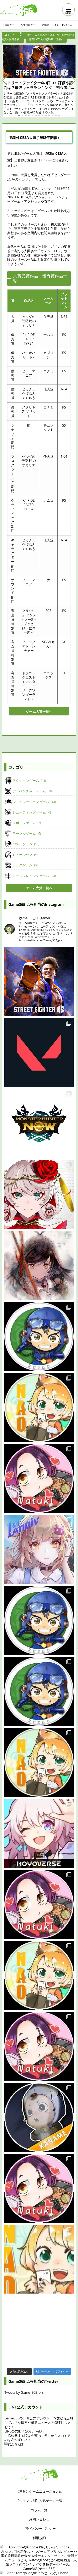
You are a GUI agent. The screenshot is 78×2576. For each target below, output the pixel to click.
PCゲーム (67, 25)
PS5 (56, 25)
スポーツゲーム (26, 823)
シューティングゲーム (31, 812)
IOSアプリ (11, 25)
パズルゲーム (25, 844)
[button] (5, 80)
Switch (46, 25)
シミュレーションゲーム (34, 802)
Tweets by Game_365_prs (23, 2392)
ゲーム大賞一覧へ (39, 711)
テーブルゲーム (26, 833)
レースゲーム (24, 865)
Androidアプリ (29, 25)
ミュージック (24, 854)
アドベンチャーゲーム (32, 791)
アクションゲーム (29, 780)
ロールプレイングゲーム (34, 876)
